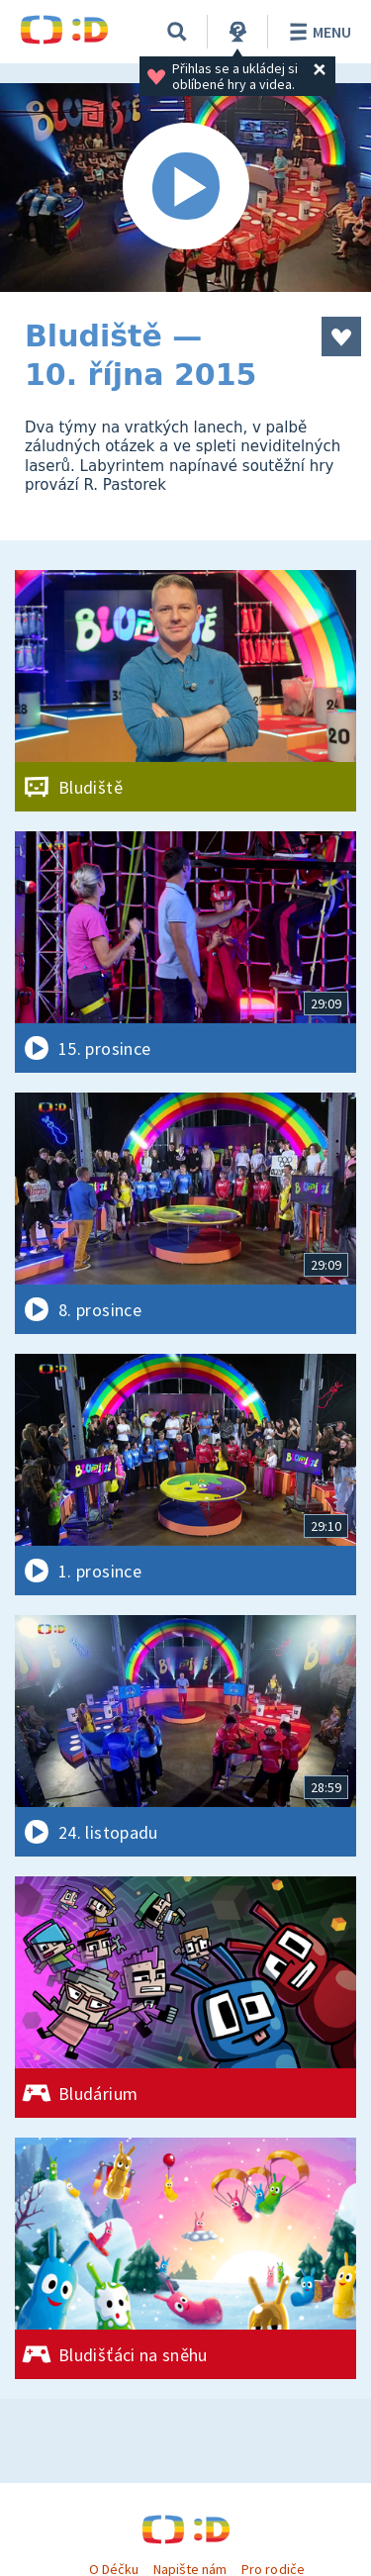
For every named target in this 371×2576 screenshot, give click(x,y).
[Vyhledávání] (177, 31)
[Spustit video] (185, 187)
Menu (317, 32)
